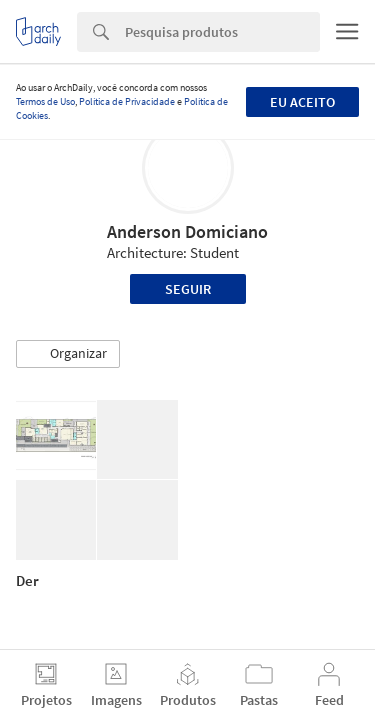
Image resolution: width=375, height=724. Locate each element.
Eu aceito (302, 102)
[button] (68, 354)
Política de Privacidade (127, 101)
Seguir (188, 289)
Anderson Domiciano (187, 231)
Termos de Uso (45, 101)
